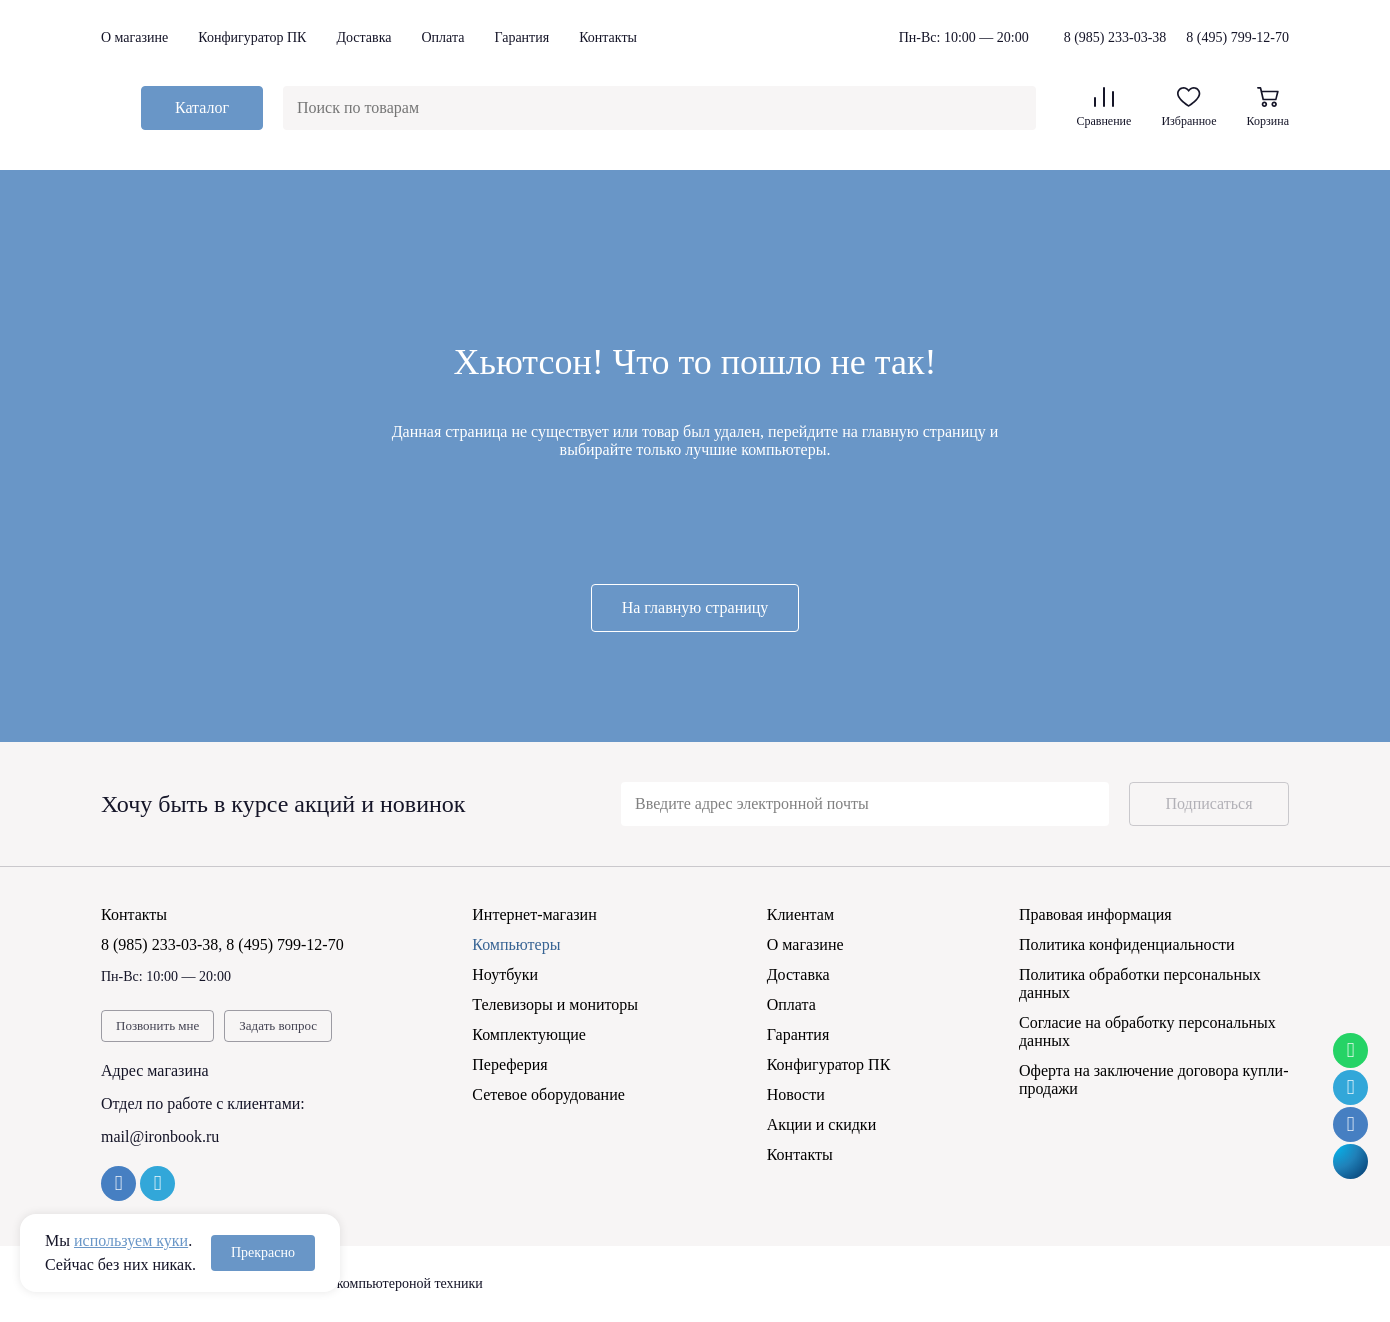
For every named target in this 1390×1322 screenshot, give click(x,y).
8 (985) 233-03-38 (1115, 38)
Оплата (442, 37)
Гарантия (521, 37)
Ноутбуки (505, 974)
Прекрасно (263, 1252)
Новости (796, 1094)
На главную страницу (695, 607)
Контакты (608, 37)
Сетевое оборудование (548, 1094)
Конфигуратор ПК (252, 37)
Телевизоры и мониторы (555, 1004)
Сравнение (1103, 107)
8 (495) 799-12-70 (1237, 37)
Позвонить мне (157, 1025)
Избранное (1188, 107)
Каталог (202, 107)
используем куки (131, 1240)
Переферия (509, 1064)
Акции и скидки (822, 1124)
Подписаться (1208, 803)
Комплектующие (529, 1034)
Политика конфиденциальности (1127, 944)
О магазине (134, 37)
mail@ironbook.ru (160, 1136)
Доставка (363, 37)
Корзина (1268, 107)
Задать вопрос (278, 1025)
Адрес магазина (155, 1070)
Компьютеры (516, 944)
